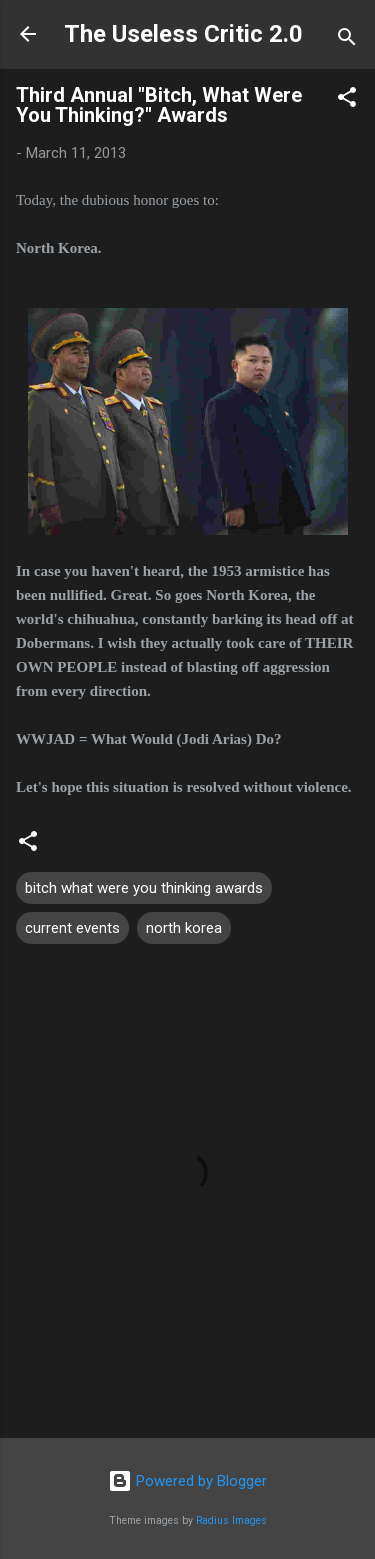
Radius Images (231, 1520)
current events (72, 928)
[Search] (347, 40)
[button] (347, 100)
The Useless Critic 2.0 (183, 34)
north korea (184, 928)
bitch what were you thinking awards (144, 888)
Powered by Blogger (187, 1481)
